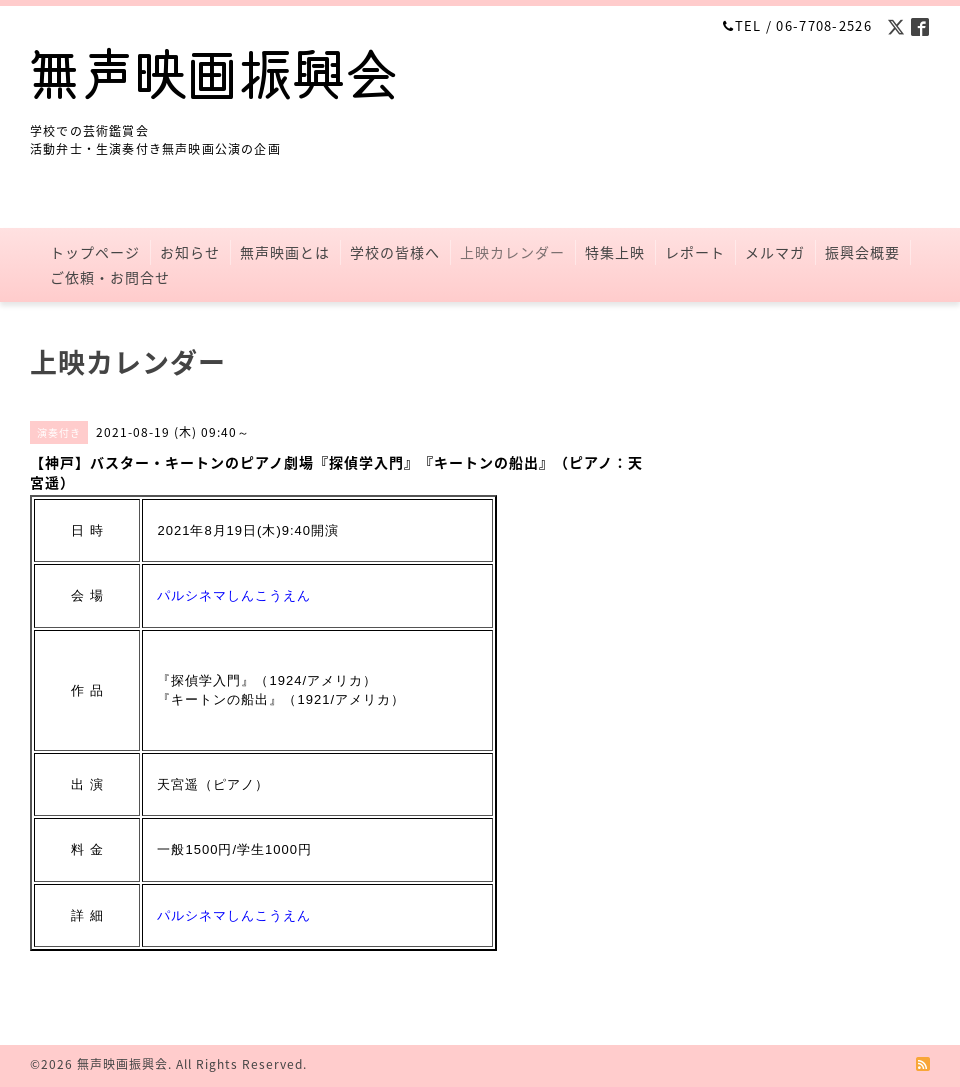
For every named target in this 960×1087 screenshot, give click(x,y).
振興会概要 (862, 252)
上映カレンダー (512, 252)
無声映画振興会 (122, 1064)
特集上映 (615, 252)
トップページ (95, 252)
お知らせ (190, 252)
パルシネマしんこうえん (234, 595)
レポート (695, 252)
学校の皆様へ (395, 252)
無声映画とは (285, 252)
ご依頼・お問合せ (110, 277)
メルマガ (775, 252)
